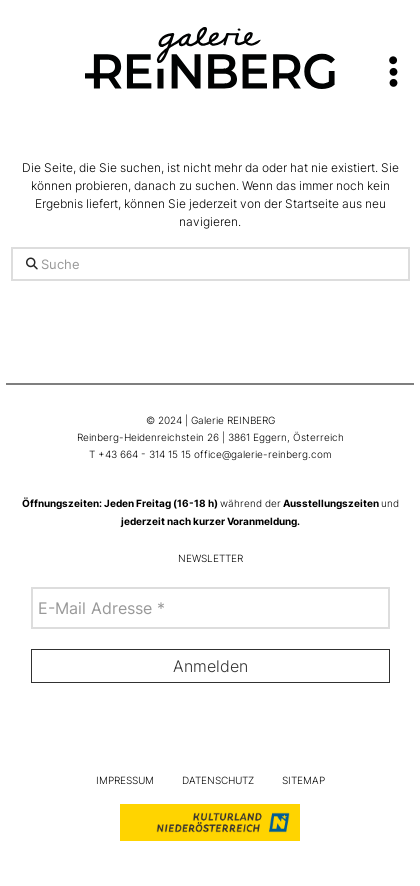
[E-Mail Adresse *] (210, 608)
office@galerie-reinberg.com (263, 454)
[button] (393, 63)
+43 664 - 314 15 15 (144, 454)
